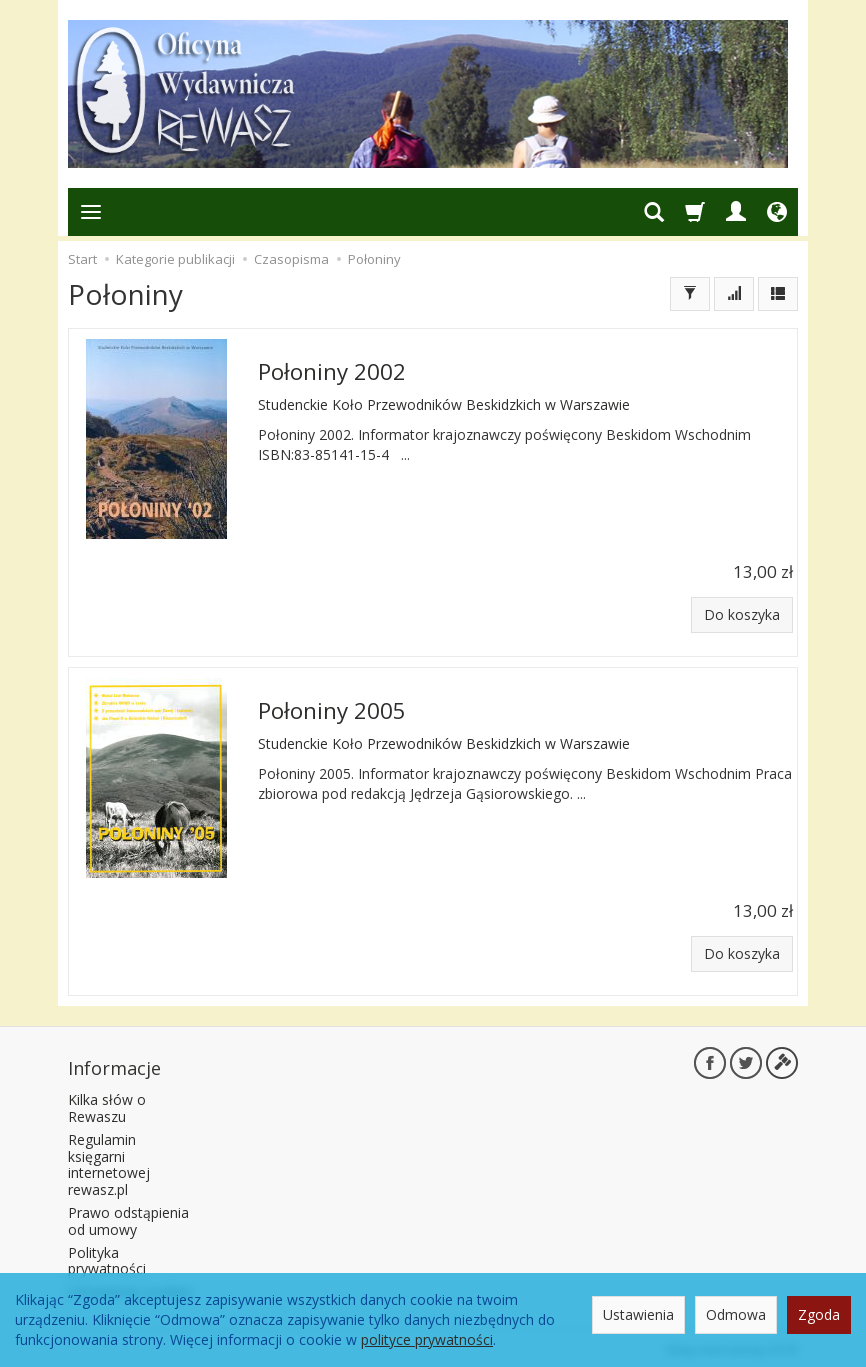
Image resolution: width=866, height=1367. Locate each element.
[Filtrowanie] (690, 294)
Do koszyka (742, 614)
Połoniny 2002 (332, 370)
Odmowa (736, 1314)
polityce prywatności (427, 1339)
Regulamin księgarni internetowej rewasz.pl (109, 1161)
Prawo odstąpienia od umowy (128, 1218)
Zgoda (819, 1314)
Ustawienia (638, 1314)
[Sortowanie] (734, 294)
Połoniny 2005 (332, 709)
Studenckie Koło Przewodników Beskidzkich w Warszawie (444, 403)
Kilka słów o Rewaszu (107, 1106)
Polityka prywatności (107, 1258)
